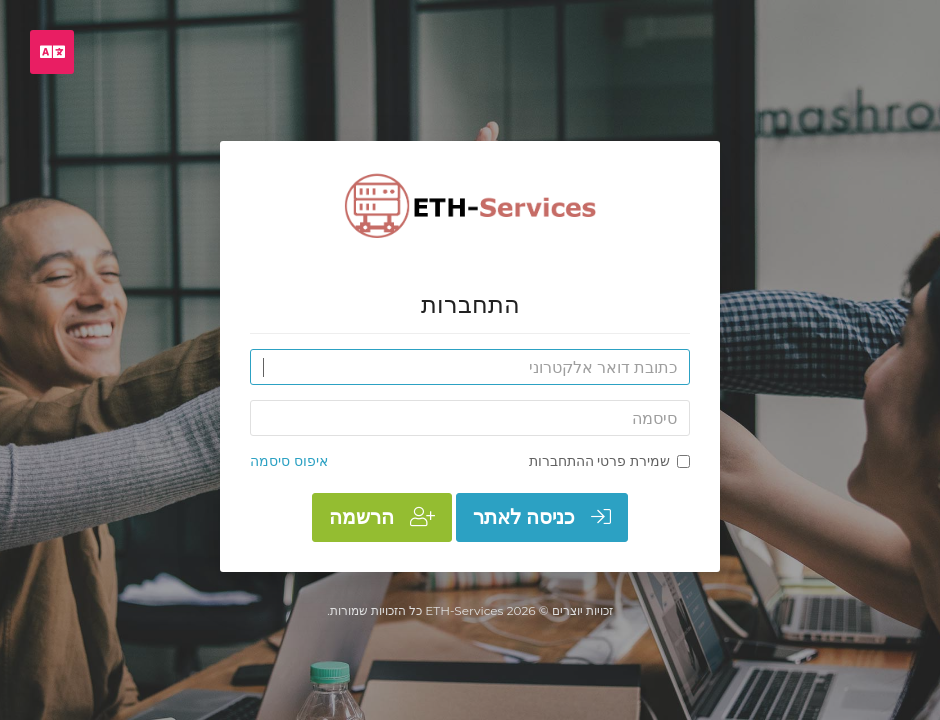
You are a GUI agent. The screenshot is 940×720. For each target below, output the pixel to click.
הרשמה (382, 517)
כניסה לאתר (542, 517)
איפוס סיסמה (289, 461)
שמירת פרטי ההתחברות (609, 461)
